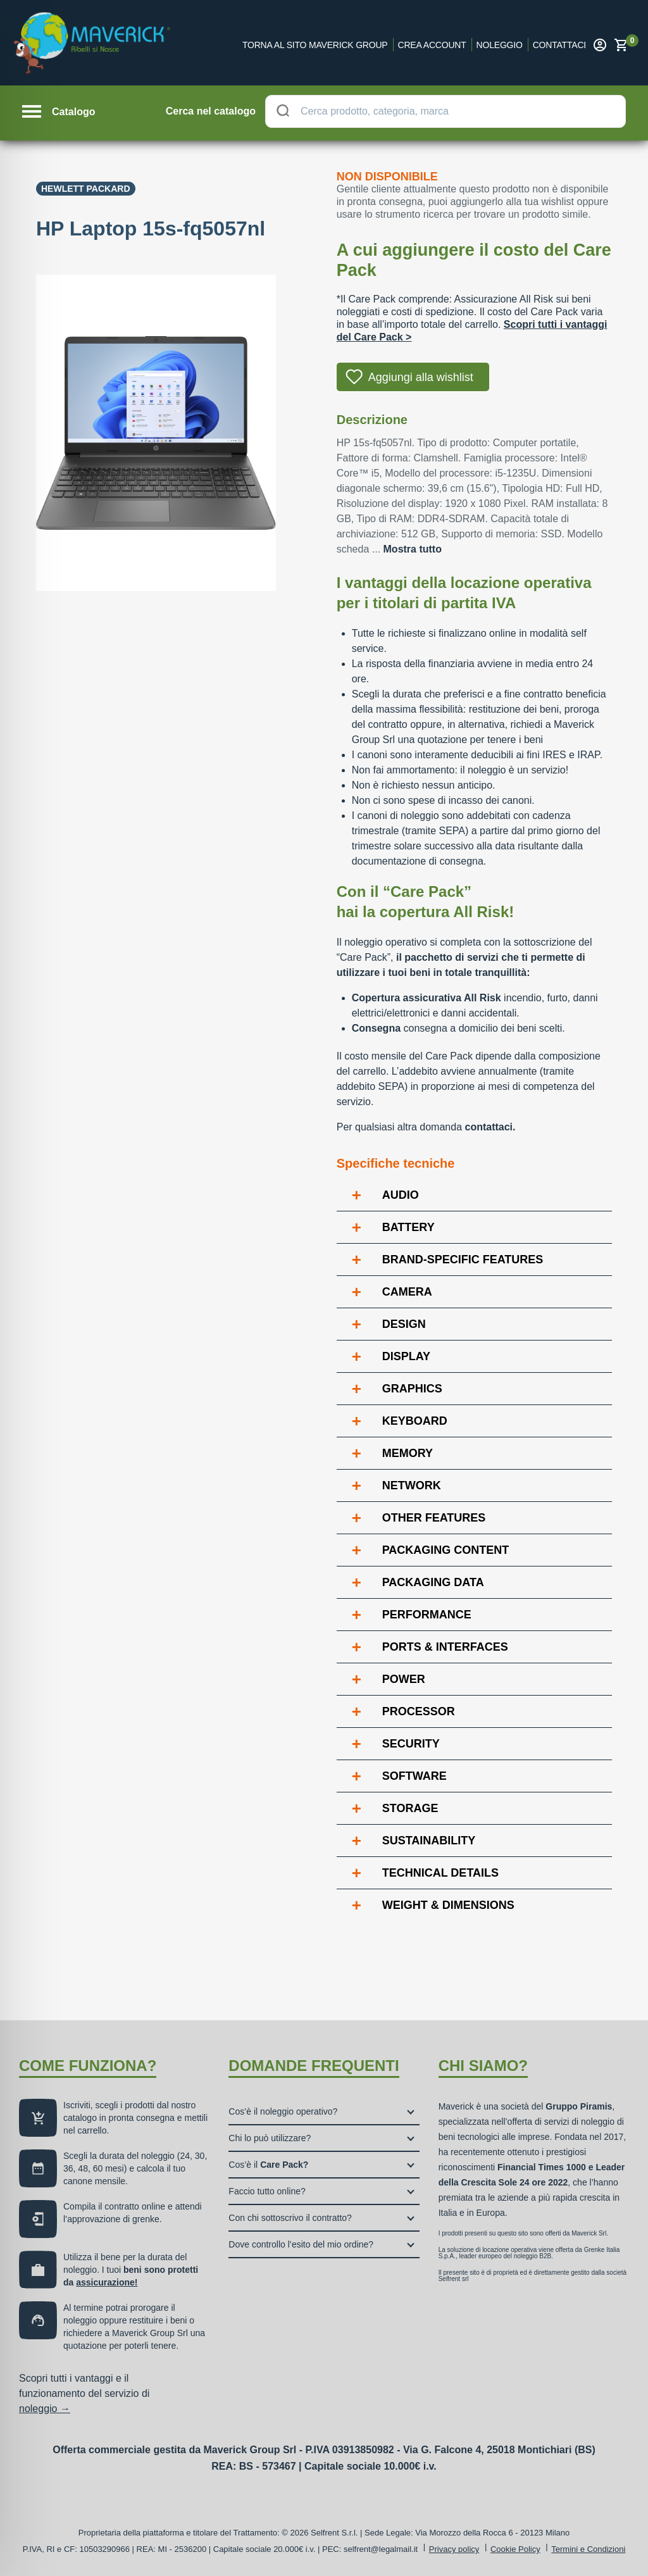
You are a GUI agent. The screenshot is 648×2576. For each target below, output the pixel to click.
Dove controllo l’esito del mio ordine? (300, 2244)
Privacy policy (454, 2549)
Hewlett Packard (85, 189)
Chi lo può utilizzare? (269, 2138)
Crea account (432, 45)
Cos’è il (268, 2165)
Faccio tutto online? (266, 2191)
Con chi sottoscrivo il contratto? (290, 2218)
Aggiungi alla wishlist (420, 377)
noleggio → (44, 2408)
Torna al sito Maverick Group (315, 45)
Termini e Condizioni (588, 2549)
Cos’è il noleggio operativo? (282, 2111)
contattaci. (489, 1127)
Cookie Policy (515, 2549)
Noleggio (500, 45)
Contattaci (559, 45)
